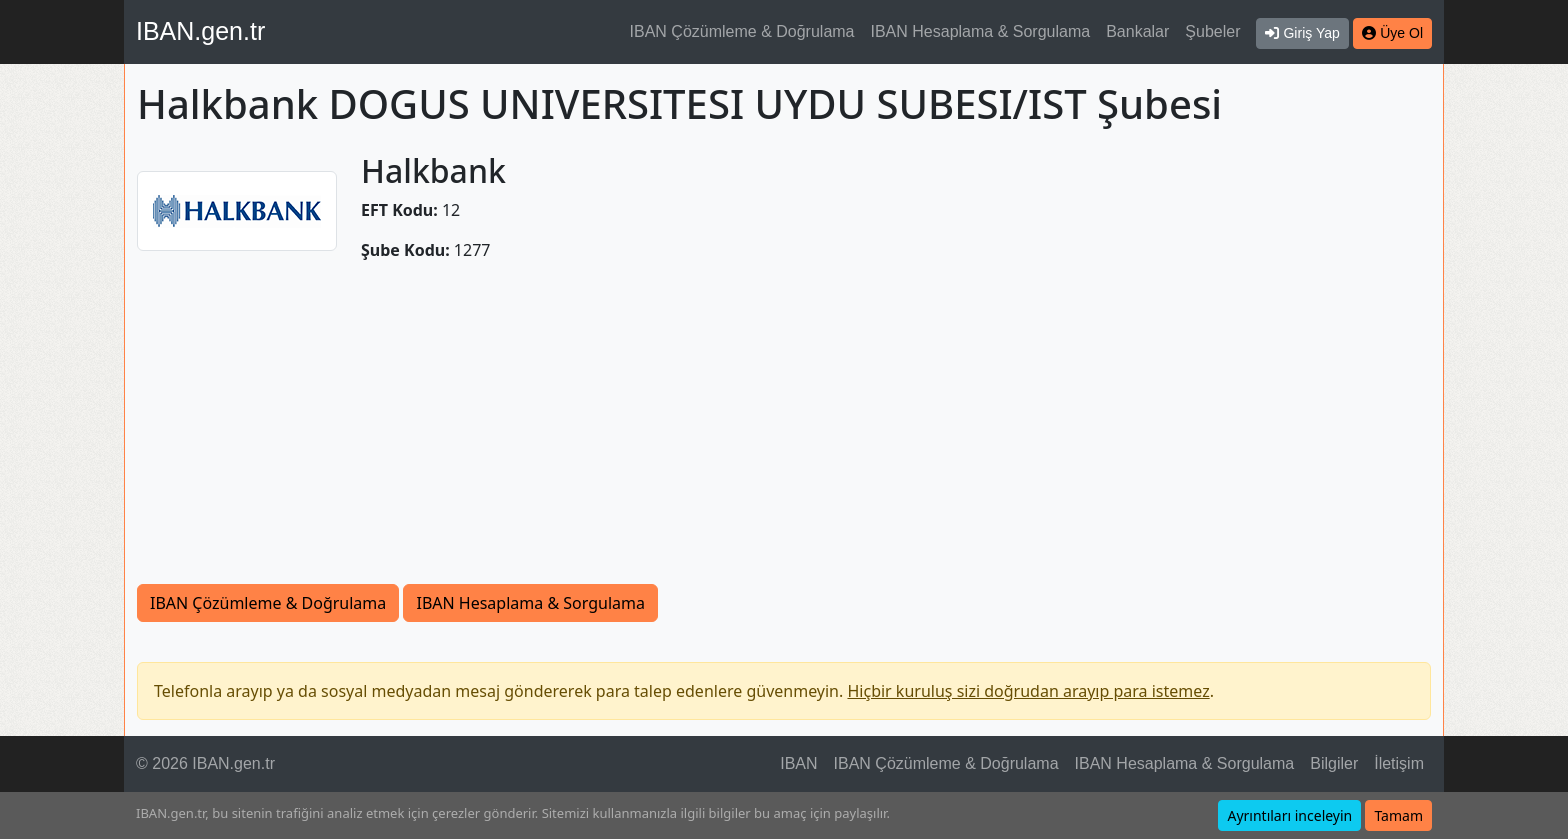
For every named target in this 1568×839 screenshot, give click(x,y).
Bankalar (1137, 31)
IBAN (798, 763)
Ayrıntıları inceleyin (1289, 815)
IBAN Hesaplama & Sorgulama (981, 31)
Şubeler (1212, 31)
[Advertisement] (784, 434)
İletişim (1399, 763)
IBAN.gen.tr (200, 31)
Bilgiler (1334, 763)
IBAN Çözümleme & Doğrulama (742, 31)
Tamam (1398, 815)
